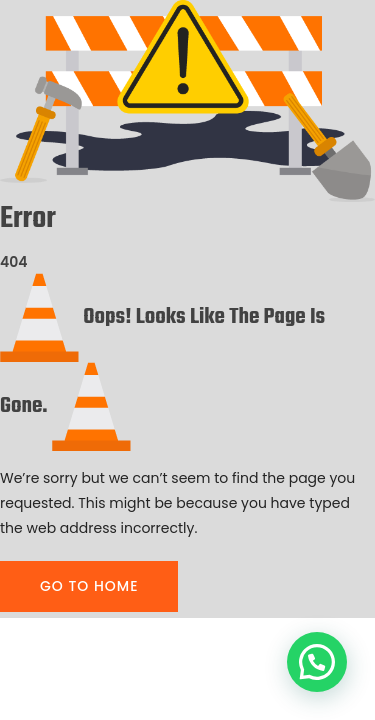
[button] (317, 662)
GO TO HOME (89, 586)
